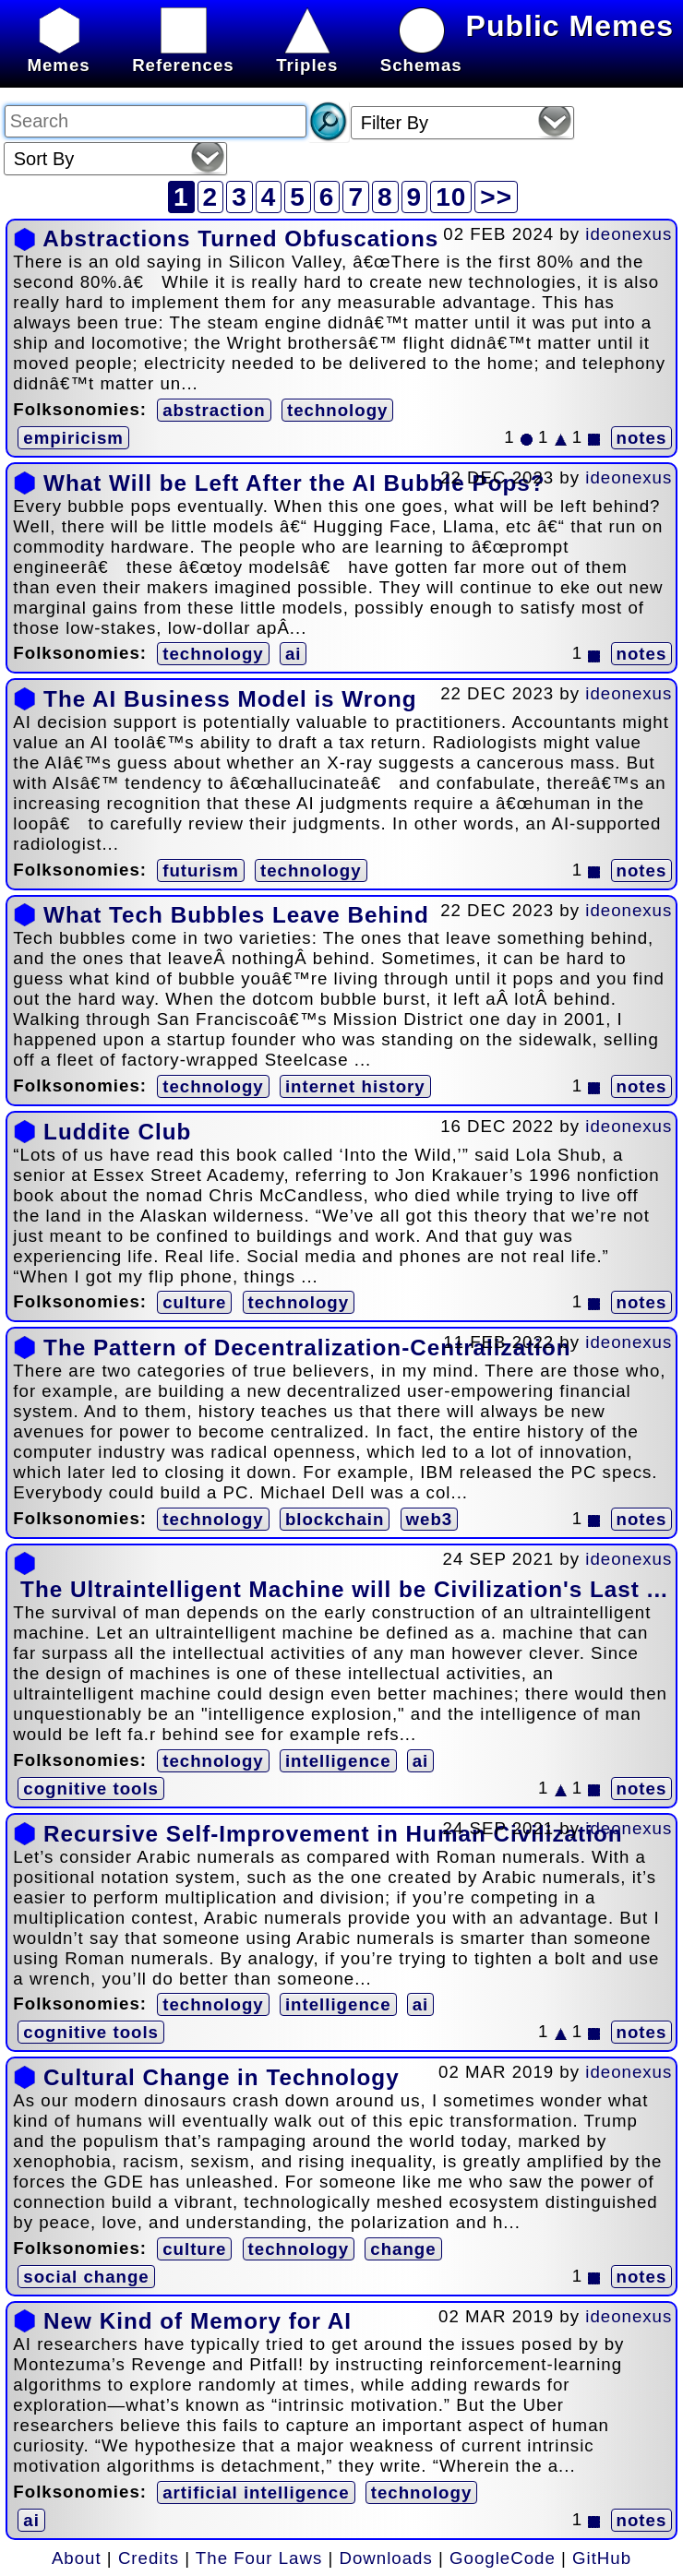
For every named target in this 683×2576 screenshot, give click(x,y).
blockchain (334, 1519)
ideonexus (628, 234)
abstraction (214, 410)
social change (86, 2276)
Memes (58, 55)
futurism (200, 870)
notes (642, 437)
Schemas (421, 55)
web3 (429, 1519)
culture (194, 1302)
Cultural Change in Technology (221, 2077)
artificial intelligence (255, 2492)
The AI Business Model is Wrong (230, 698)
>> (496, 197)
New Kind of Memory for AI (197, 2320)
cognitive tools (91, 1788)
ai (293, 653)
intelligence (338, 1761)
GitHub (601, 2558)
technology (338, 410)
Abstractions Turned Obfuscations (240, 238)
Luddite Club (117, 1131)
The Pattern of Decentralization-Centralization (306, 1347)
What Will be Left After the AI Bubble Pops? (294, 483)
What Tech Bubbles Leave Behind (236, 914)
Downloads (386, 2558)
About (77, 2558)
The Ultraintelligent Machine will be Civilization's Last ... (344, 1589)
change (403, 2249)
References (183, 55)
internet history (355, 1086)
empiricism (73, 437)
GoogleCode (502, 2558)
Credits (148, 2558)
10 (451, 197)
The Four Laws (259, 2558)
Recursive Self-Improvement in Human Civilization (332, 1833)
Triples (307, 55)
